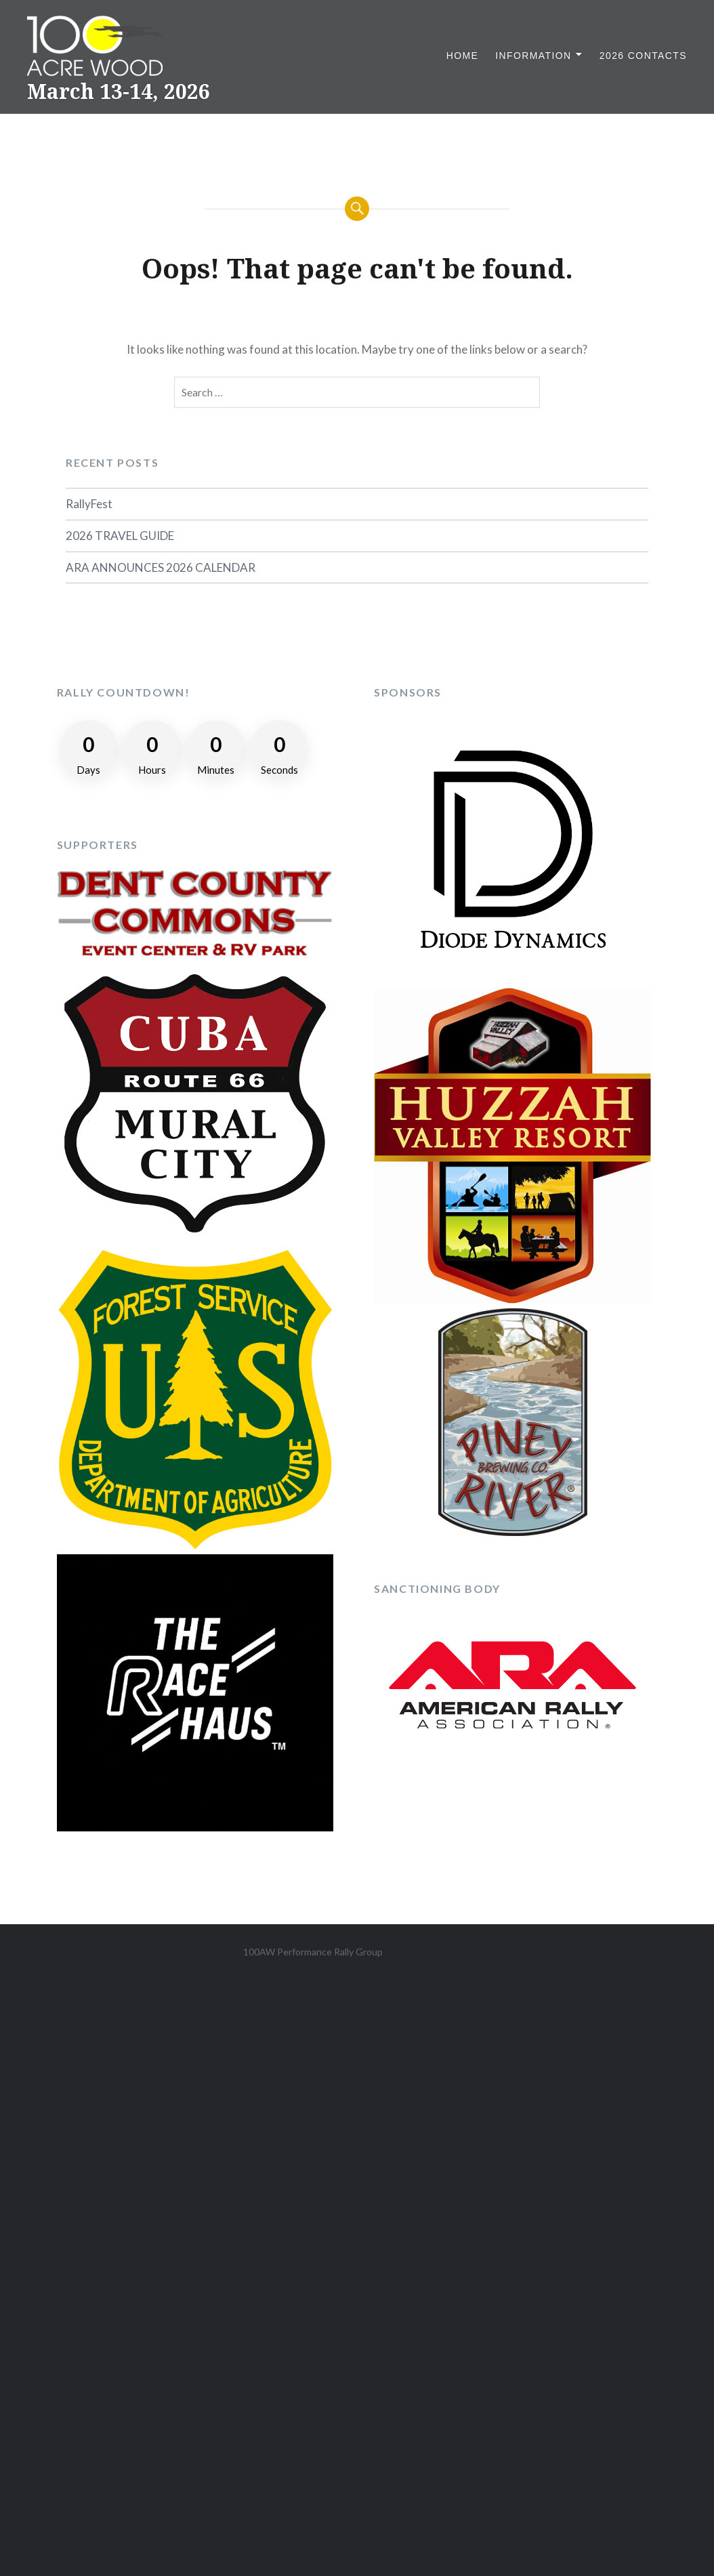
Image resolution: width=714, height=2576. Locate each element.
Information (533, 55)
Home (462, 55)
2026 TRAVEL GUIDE (120, 535)
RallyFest (89, 504)
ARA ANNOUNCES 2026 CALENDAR (160, 567)
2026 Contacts (643, 55)
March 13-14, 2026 (118, 91)
